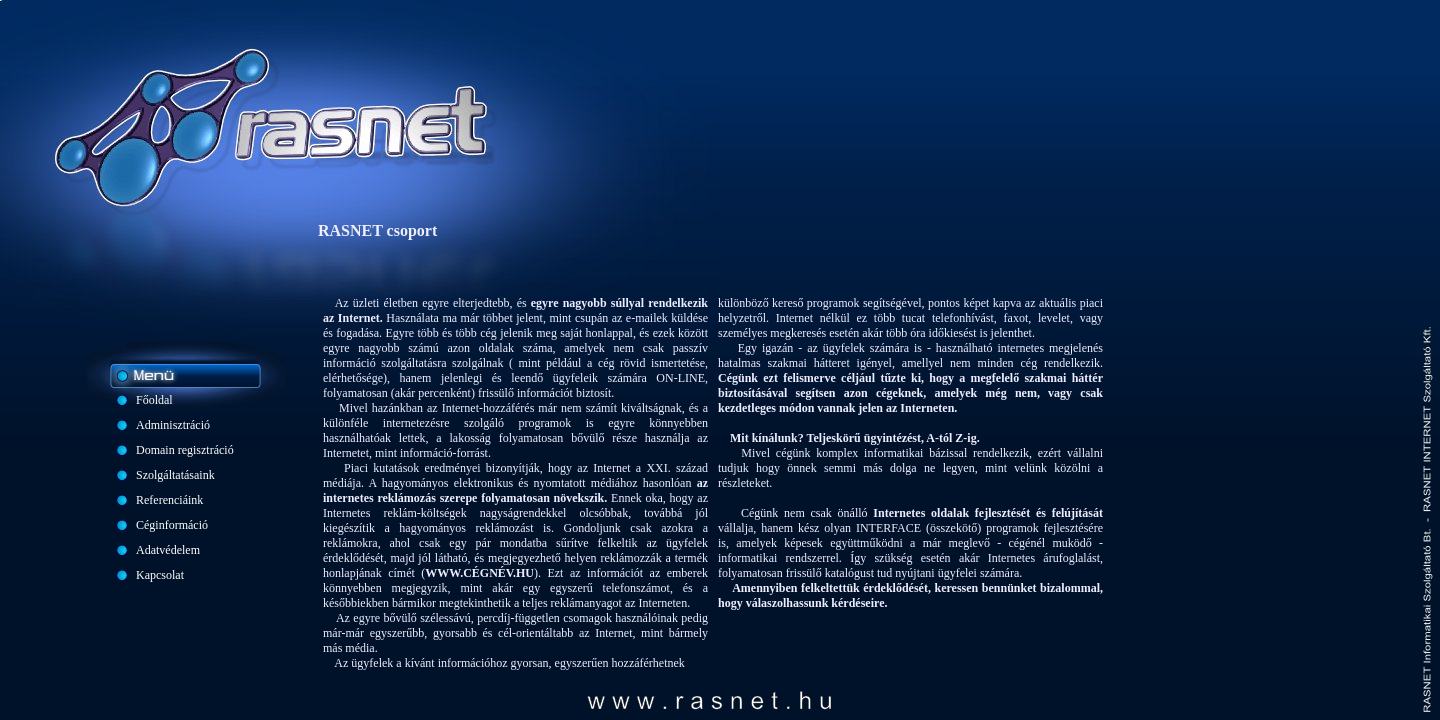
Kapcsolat (160, 575)
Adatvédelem (168, 550)
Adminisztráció (173, 425)
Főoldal (154, 400)
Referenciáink (169, 500)
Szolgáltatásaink (175, 475)
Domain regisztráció (185, 450)
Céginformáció (172, 525)
